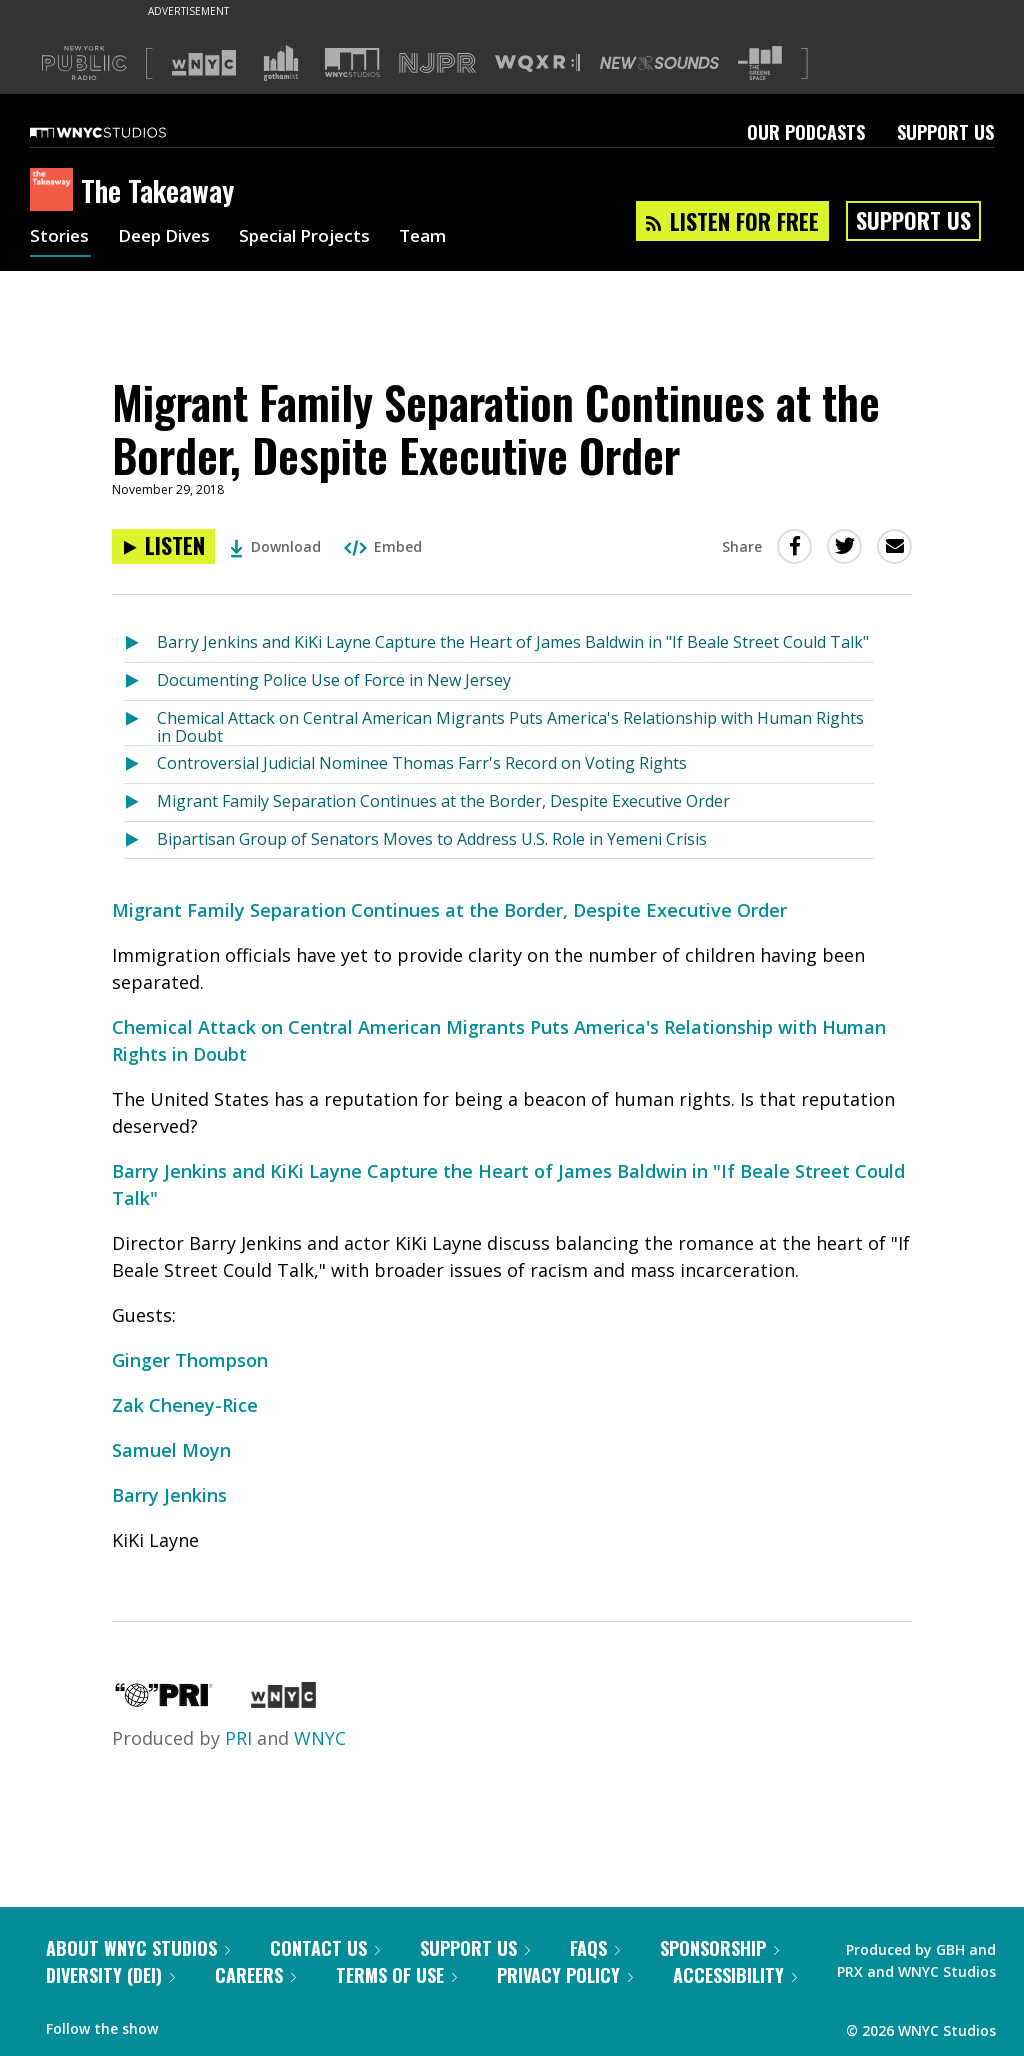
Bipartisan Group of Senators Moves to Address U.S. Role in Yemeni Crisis (432, 839)
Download (275, 546)
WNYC (320, 1738)
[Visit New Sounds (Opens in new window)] (659, 63)
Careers (255, 1975)
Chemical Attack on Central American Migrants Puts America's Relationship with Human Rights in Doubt (510, 726)
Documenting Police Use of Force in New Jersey (334, 680)
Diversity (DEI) (110, 1975)
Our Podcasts (806, 132)
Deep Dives (169, 238)
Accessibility (735, 1975)
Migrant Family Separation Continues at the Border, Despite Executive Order (443, 801)
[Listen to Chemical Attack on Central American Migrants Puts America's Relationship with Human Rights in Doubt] (140, 723)
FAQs (595, 1948)
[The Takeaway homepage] (55, 191)
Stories (60, 238)
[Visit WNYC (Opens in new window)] (204, 63)
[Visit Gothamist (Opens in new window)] (281, 63)
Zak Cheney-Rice (185, 1405)
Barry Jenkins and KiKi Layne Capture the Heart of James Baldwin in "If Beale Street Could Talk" (513, 642)
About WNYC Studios (138, 1948)
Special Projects (317, 238)
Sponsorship (719, 1948)
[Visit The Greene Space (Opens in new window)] (760, 63)
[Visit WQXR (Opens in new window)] (537, 63)
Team (441, 238)
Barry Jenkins (169, 1495)
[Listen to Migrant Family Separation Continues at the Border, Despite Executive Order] (163, 546)
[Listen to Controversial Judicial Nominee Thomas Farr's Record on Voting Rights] (140, 764)
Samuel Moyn (171, 1450)
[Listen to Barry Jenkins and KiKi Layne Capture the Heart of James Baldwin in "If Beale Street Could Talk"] (140, 643)
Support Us (945, 132)
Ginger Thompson (190, 1360)
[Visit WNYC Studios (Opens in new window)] (352, 62)
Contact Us (325, 1948)
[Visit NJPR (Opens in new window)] (437, 63)
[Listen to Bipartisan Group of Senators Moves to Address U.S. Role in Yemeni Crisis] (140, 840)
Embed (383, 546)
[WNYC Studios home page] (123, 132)
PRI (238, 1738)
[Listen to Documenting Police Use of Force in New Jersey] (140, 681)
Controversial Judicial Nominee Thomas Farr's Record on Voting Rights (422, 763)
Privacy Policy (565, 1975)
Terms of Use (396, 1975)
